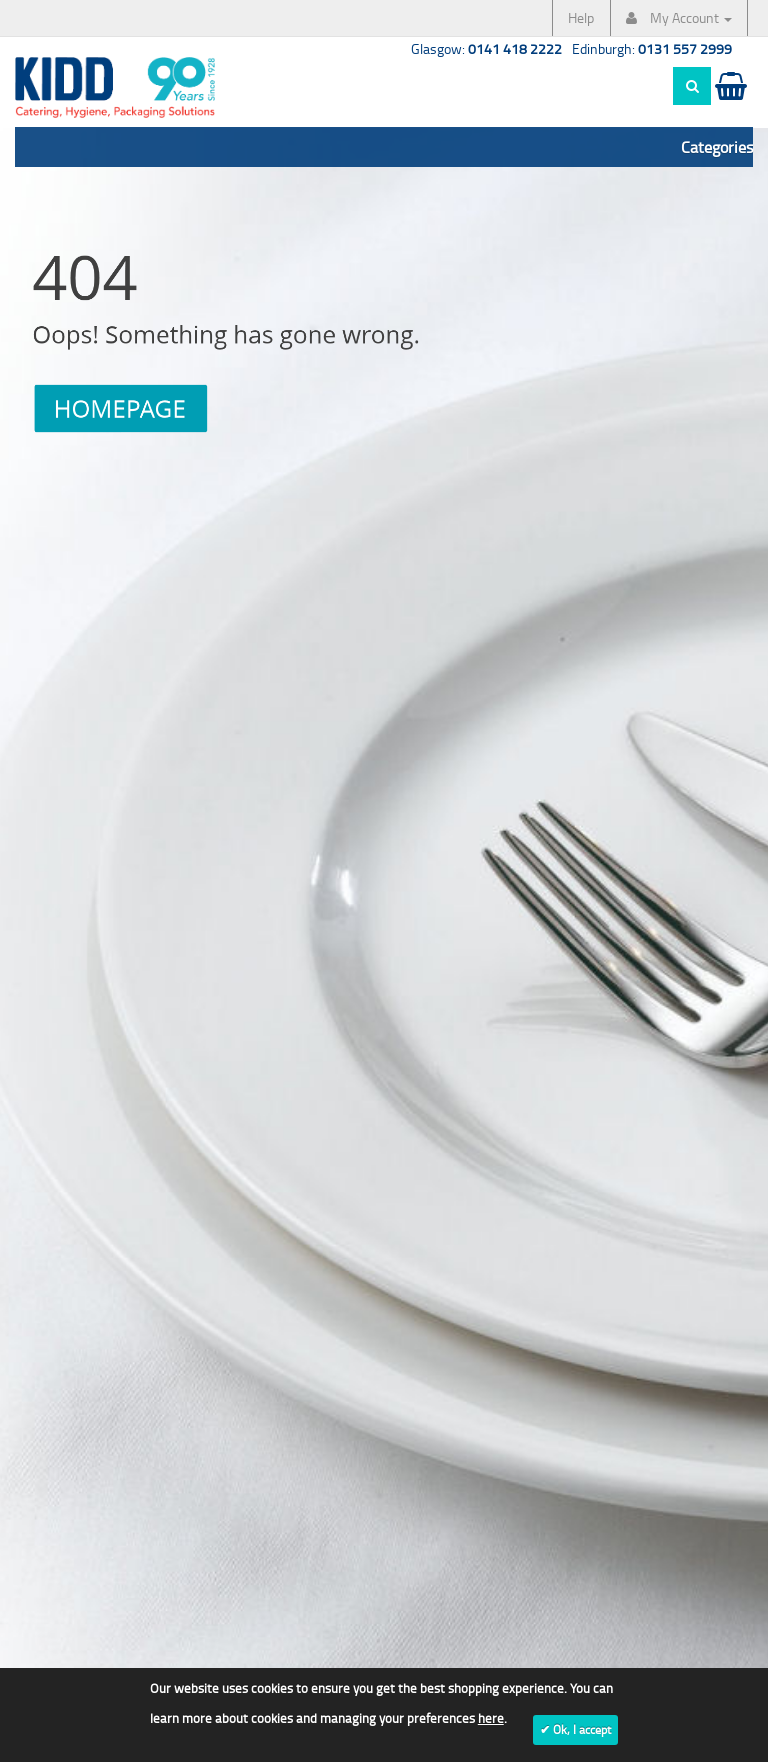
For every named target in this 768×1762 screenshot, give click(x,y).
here (491, 1718)
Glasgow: (486, 48)
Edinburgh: (652, 48)
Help (581, 17)
